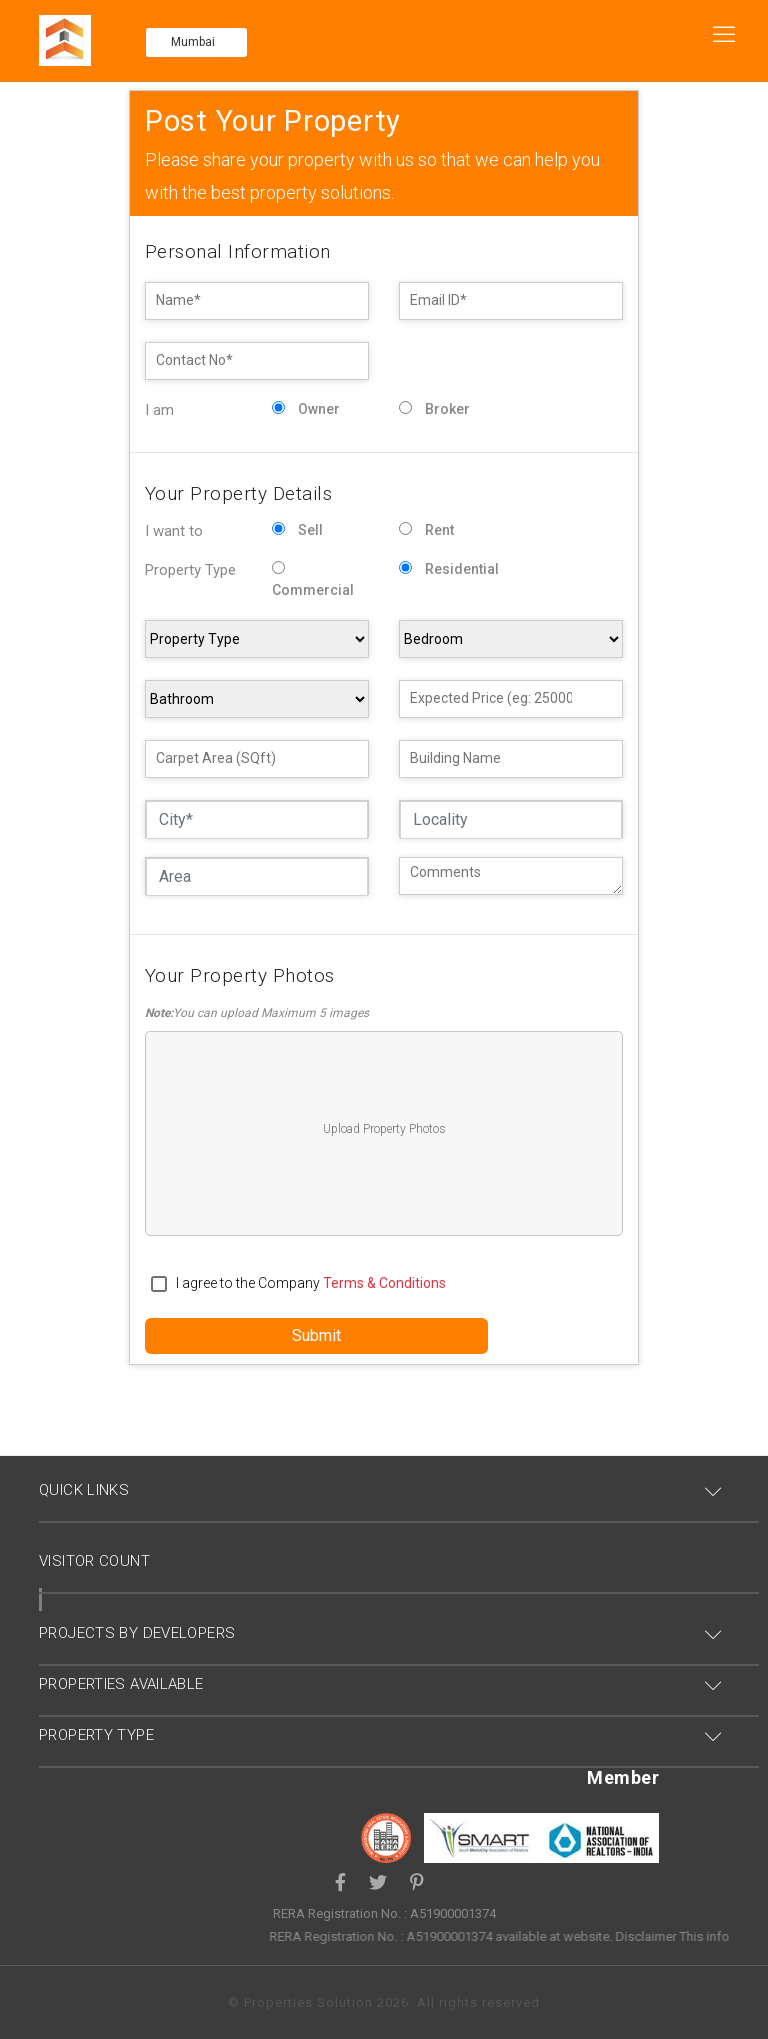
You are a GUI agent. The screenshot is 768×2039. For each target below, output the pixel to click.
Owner (319, 409)
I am (159, 410)
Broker (447, 409)
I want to (174, 531)
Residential (462, 569)
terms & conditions (384, 1283)
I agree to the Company (311, 1283)
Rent (439, 530)
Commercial (313, 590)
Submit (316, 1335)
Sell (310, 530)
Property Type (190, 570)
